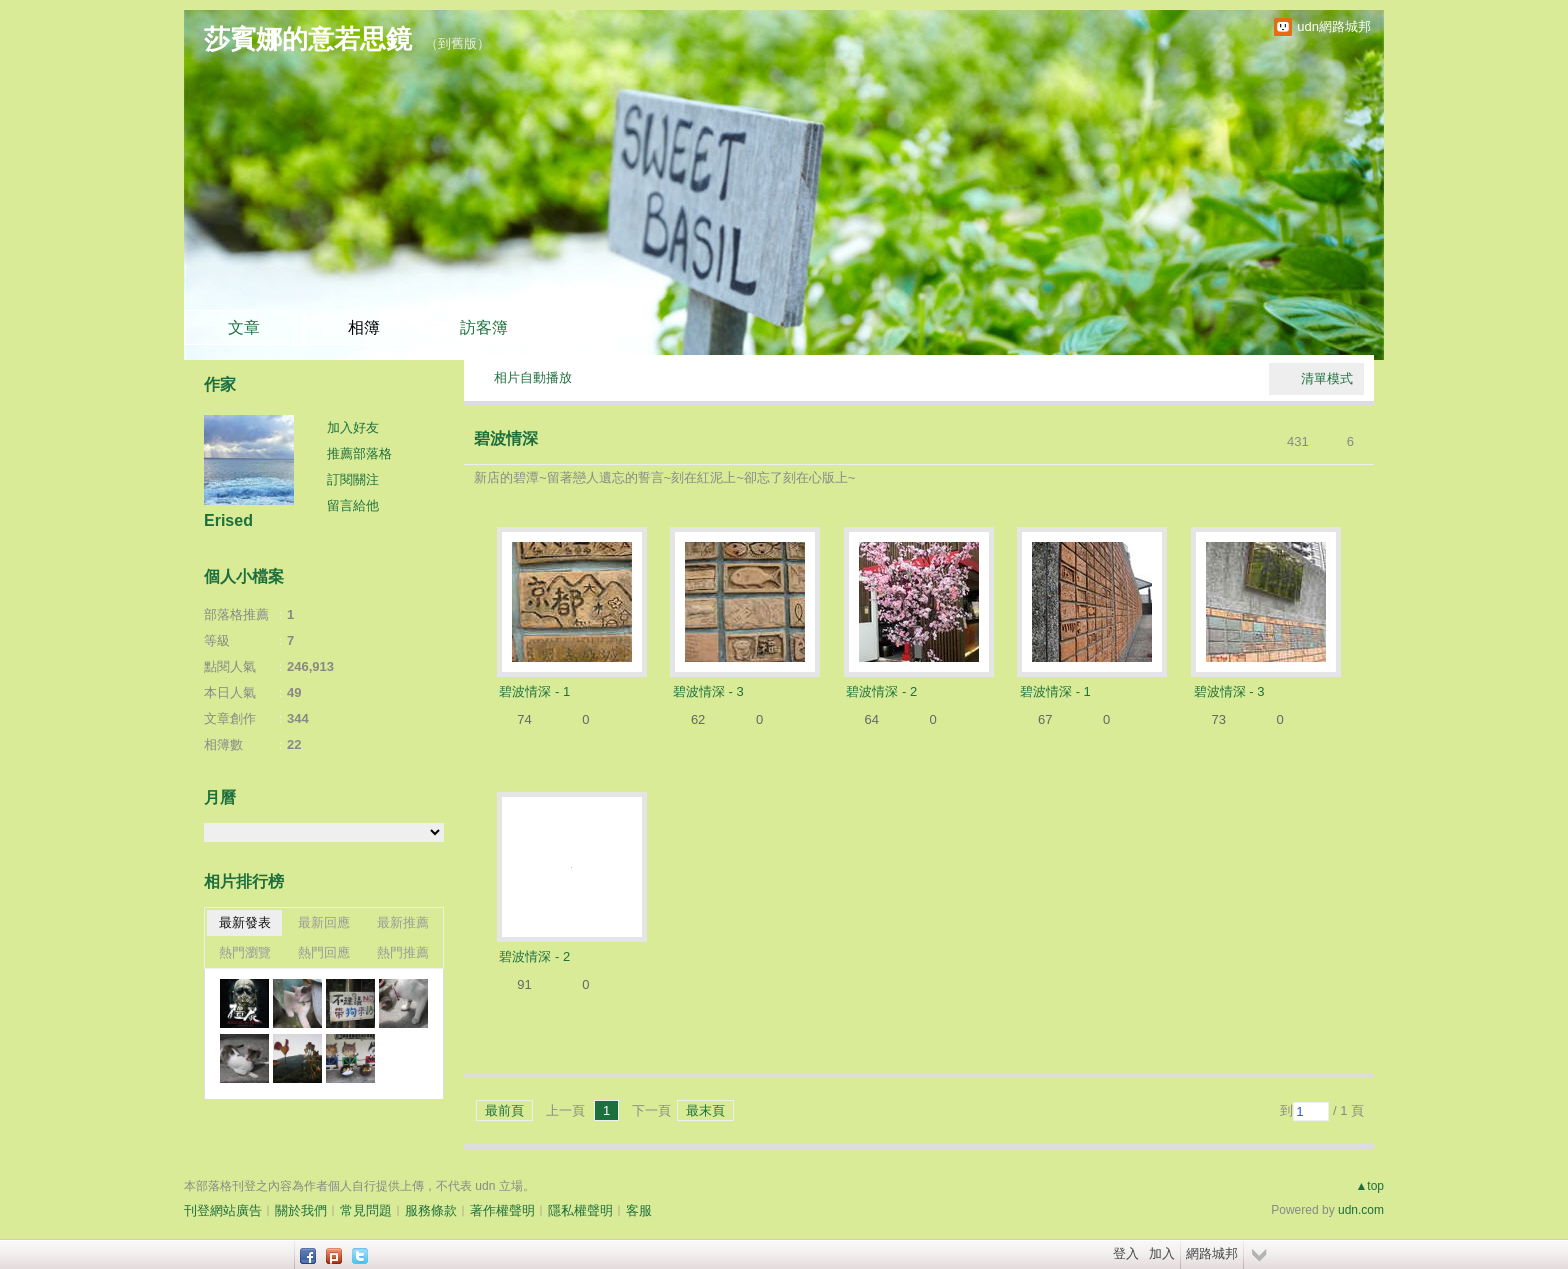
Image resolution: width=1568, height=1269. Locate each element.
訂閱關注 (353, 479)
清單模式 (1327, 378)
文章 (244, 327)
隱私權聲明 (580, 1210)
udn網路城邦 (1334, 26)
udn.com (1361, 1210)
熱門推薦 (403, 952)
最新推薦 (403, 922)
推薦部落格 (359, 453)
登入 (1126, 1253)
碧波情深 (506, 438)
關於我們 (301, 1210)
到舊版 (457, 43)
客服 (639, 1210)
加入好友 (353, 427)
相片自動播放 (533, 377)
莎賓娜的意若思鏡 (308, 39)
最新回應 (324, 922)
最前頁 (504, 1110)
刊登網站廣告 (223, 1210)
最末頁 (705, 1110)
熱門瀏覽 (245, 952)
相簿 (364, 327)
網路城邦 (1212, 1253)
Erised (228, 520)
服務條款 (431, 1210)
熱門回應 (324, 952)
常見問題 (366, 1210)
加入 (1162, 1253)
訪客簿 (484, 327)
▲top (1369, 1186)
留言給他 (353, 505)
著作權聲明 (502, 1210)
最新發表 (245, 922)
